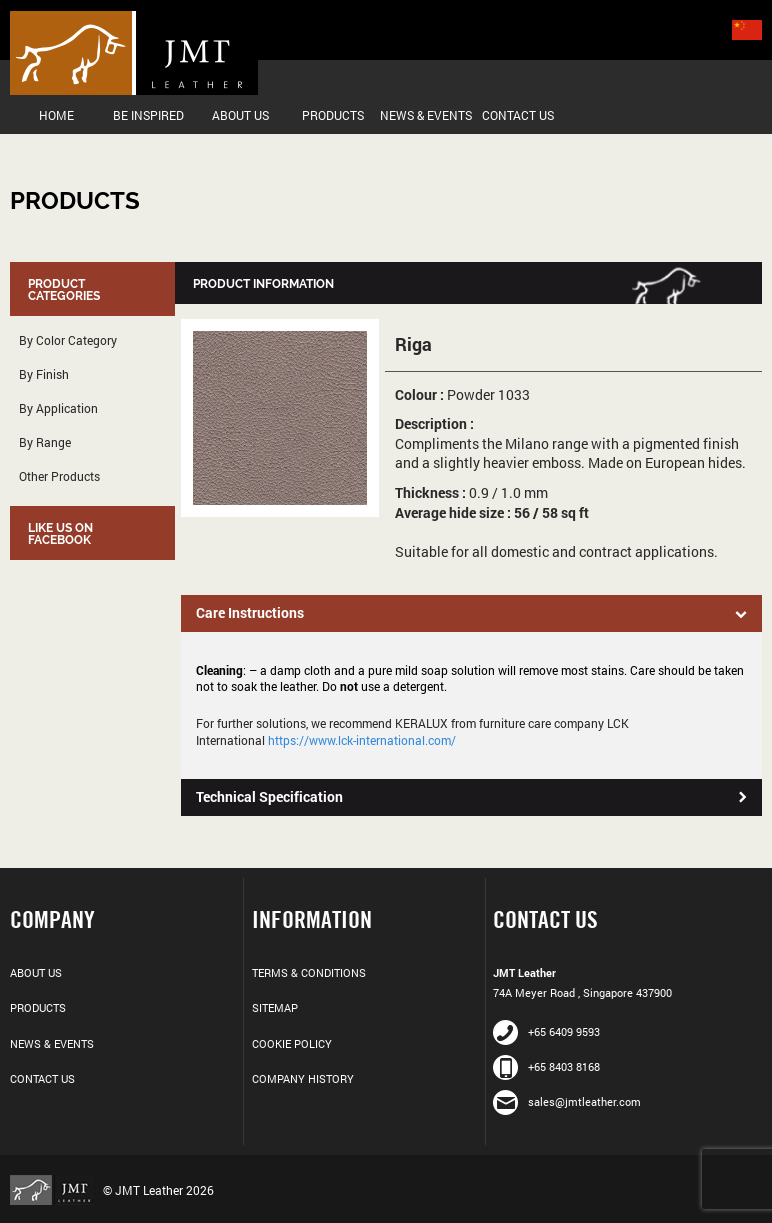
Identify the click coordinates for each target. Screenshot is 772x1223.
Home (56, 115)
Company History (303, 1078)
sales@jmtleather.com (567, 1101)
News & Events (426, 115)
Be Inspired (148, 115)
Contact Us (518, 115)
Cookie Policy (292, 1043)
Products (333, 115)
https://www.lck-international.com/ (362, 740)
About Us (240, 115)
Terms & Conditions (309, 972)
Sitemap (275, 1007)
